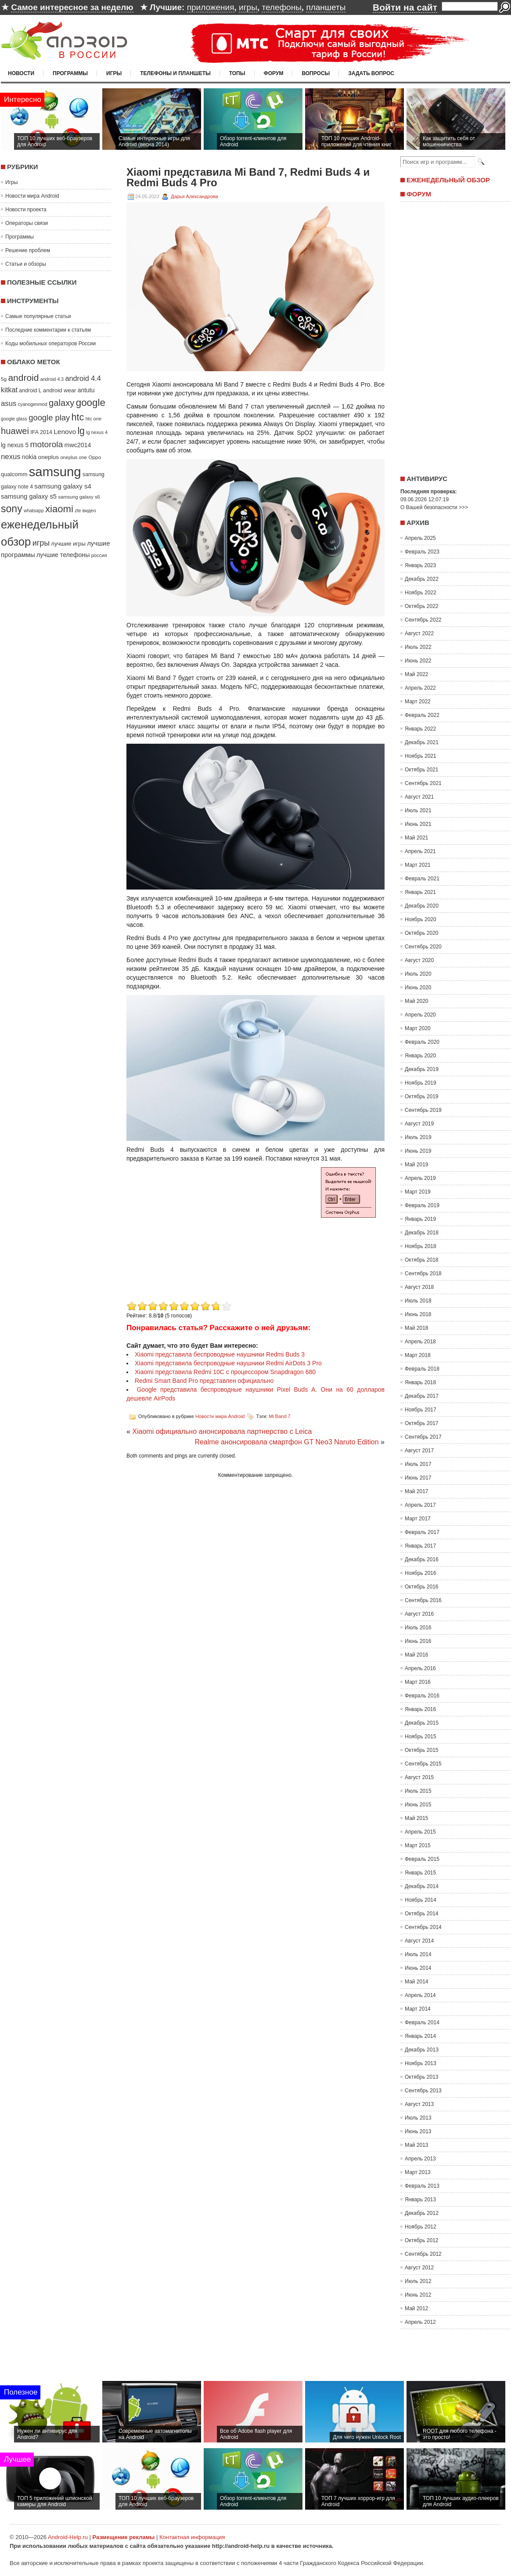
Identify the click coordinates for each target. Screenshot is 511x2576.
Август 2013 (419, 2104)
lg (81, 431)
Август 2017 (419, 1450)
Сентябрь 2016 (423, 1600)
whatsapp (34, 510)
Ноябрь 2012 (420, 2227)
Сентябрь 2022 (423, 620)
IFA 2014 (41, 432)
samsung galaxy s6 (79, 496)
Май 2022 (416, 674)
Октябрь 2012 (422, 2240)
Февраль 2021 (422, 879)
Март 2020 (418, 1028)
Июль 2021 (418, 810)
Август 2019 (419, 1124)
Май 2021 (416, 838)
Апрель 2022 (420, 688)
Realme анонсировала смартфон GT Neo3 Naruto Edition (286, 1442)
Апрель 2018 (420, 1342)
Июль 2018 (418, 1301)
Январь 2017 (420, 1546)
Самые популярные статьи (38, 316)
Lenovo (65, 431)
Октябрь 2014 (422, 1913)
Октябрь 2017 (422, 1423)
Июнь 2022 (418, 661)
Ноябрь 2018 (420, 1246)
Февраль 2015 (422, 1859)
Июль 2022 (418, 647)
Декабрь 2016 (422, 1559)
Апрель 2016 (420, 1668)
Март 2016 (418, 1682)
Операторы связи (26, 223)
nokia (29, 456)
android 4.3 (52, 379)
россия (99, 555)
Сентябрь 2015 (423, 1764)
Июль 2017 (418, 1464)
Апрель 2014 (420, 1995)
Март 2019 (418, 1192)
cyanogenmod (32, 404)
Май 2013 (416, 2145)
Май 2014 (416, 1982)
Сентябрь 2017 (423, 1437)
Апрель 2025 (420, 538)
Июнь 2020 (418, 987)
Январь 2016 (420, 1709)
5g (4, 379)
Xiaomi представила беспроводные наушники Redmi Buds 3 (220, 1354)
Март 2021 (418, 865)
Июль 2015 (418, 1791)
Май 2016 (416, 1655)
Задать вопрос (371, 73)
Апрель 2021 (420, 851)
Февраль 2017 (422, 1532)
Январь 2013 (420, 2199)
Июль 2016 (418, 1627)
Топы (237, 73)
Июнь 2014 (418, 1968)
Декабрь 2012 (422, 2213)
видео (89, 510)
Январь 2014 (420, 2036)
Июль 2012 (418, 2281)
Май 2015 (416, 1818)
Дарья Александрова (194, 196)
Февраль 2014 (422, 2022)
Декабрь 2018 (422, 1233)
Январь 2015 (420, 1873)
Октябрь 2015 (422, 1750)
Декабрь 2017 (422, 1396)
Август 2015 (419, 1777)
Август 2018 (419, 1287)
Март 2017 (418, 1519)
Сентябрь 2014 (423, 1927)
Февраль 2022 (422, 715)
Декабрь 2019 (422, 1069)
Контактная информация (192, 2537)
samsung (55, 471)
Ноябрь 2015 (420, 1736)
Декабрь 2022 (422, 579)
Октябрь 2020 (422, 933)
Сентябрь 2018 (423, 1273)
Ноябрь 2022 (420, 593)
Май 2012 (416, 2308)
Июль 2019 (418, 1137)
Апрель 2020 (420, 1015)
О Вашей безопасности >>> (434, 507)
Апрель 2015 (420, 1832)
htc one (94, 418)
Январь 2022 (420, 729)
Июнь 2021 (418, 824)
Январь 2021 (420, 892)
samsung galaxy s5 (29, 496)
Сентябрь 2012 (423, 2254)
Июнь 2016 (418, 1641)
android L (30, 390)
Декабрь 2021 (422, 742)
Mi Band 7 (280, 1416)
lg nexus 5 (15, 445)
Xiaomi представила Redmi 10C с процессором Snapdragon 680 (225, 1371)
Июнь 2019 (418, 1151)
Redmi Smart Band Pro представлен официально (204, 1380)
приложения (210, 7)
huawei (15, 431)
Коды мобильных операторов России (50, 343)
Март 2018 (418, 1355)
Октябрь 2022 (422, 606)
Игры (114, 73)
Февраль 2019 (422, 1205)
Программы (70, 73)
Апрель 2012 (420, 2322)
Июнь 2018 (418, 1314)
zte (78, 510)
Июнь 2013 (418, 2131)
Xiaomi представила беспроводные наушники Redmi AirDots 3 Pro (228, 1363)
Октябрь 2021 (422, 770)
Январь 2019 (420, 1219)
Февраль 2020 (422, 1042)
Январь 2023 (420, 565)
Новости (21, 73)
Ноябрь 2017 (420, 1410)
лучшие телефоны (63, 554)
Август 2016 (419, 1614)
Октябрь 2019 (422, 1096)
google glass (14, 418)
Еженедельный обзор (448, 180)
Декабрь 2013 (422, 2050)
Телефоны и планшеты (175, 73)
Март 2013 (418, 2172)
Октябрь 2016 (422, 1587)
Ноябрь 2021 (420, 756)
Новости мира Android (32, 196)
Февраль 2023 (422, 552)
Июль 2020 (418, 974)
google (90, 402)
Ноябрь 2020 (420, 919)
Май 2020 (416, 1001)
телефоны (281, 7)
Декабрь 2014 (422, 1886)
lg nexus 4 (97, 432)
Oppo (94, 457)
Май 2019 (416, 1164)
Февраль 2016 (422, 1696)
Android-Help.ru (68, 2537)
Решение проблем (27, 250)
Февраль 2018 (422, 1369)
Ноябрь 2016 (420, 1573)
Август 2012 (419, 2268)
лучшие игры (68, 543)
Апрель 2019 (420, 1178)
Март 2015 (418, 1845)
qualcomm (14, 474)
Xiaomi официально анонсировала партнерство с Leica (222, 1431)
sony (11, 508)
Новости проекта (26, 209)
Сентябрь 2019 (423, 1110)
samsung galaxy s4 (62, 486)
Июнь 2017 (418, 1478)
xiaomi (59, 508)
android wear (59, 390)
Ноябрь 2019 (420, 1083)
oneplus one (73, 457)
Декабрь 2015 (422, 1723)
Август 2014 (419, 1941)
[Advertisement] (200, 1237)
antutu (86, 390)
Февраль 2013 (422, 2186)
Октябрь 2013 (422, 2077)
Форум (274, 73)
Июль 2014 (418, 1954)
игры (248, 7)
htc (78, 417)
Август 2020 (419, 960)
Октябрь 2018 (422, 1260)
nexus (11, 456)
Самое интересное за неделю (72, 7)
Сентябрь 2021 (423, 783)
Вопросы (316, 73)
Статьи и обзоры (25, 264)
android (23, 378)
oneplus (48, 457)
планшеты (325, 7)
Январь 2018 (420, 1382)
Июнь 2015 (418, 1805)
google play (49, 417)
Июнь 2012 (418, 2295)
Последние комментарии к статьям (48, 330)
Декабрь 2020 (422, 906)
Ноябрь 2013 (420, 2063)
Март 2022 (418, 701)
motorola (46, 444)
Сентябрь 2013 (423, 2091)
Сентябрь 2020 (423, 947)
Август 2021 (419, 797)
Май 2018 (416, 1328)
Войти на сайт (405, 7)
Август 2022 (419, 633)
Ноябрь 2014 (420, 1900)
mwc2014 (78, 445)
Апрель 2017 (420, 1505)
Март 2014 (418, 2009)
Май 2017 (416, 1491)
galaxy (61, 403)
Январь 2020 (420, 1056)
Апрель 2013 (420, 2159)
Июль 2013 (418, 2118)
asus (8, 403)
